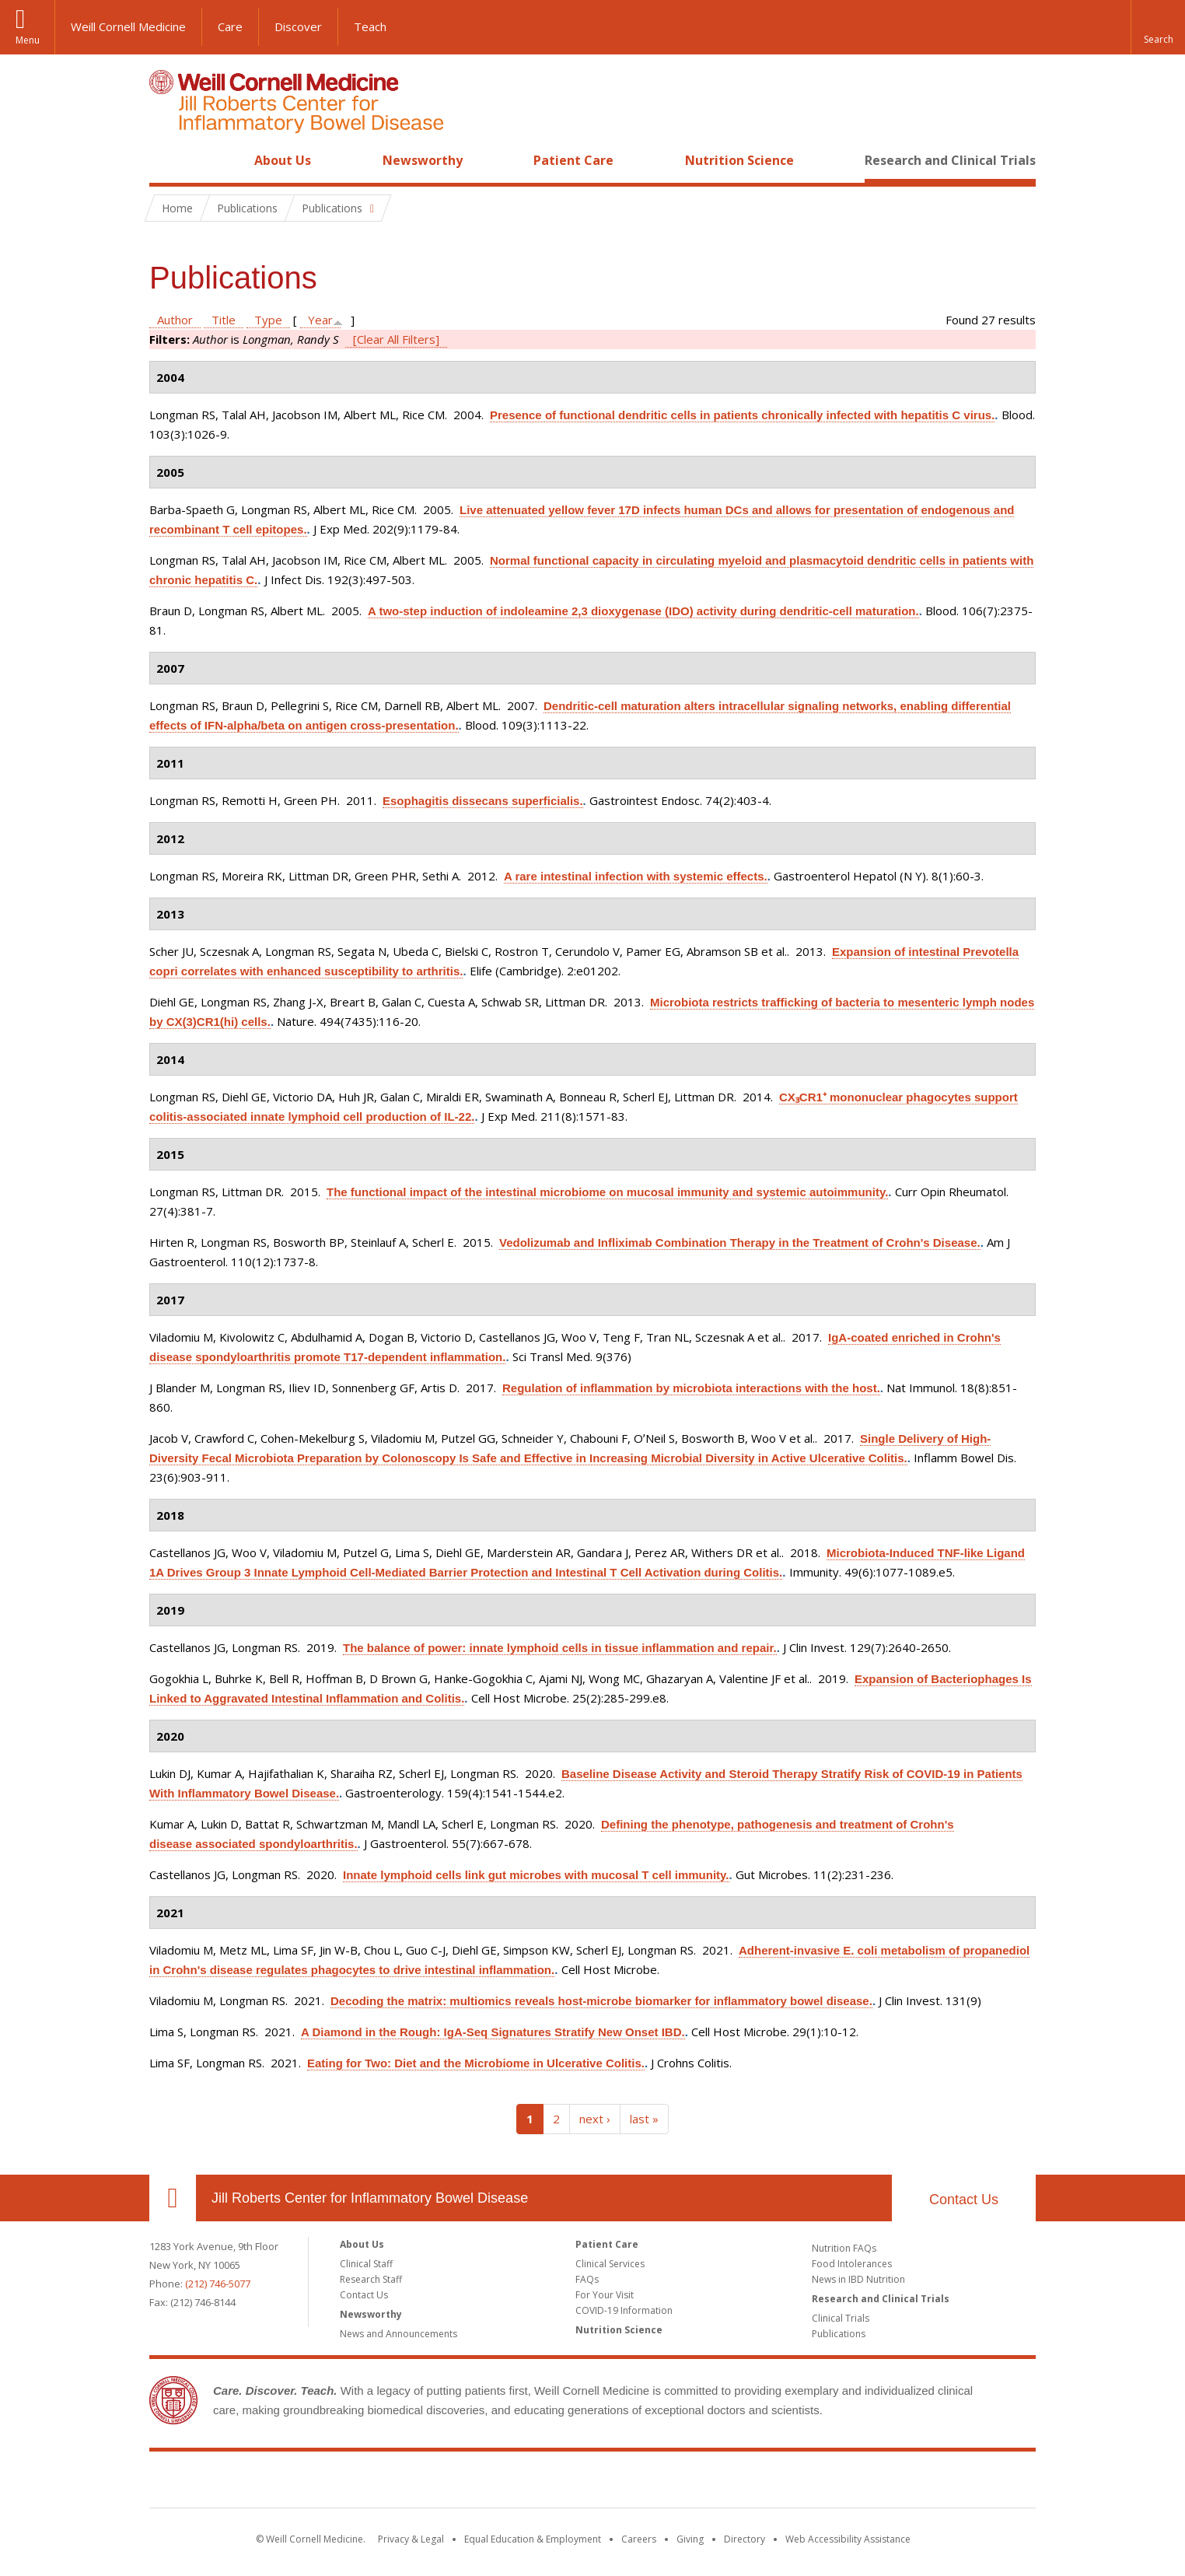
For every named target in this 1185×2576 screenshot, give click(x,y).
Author (175, 319)
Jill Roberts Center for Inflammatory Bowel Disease (369, 2198)
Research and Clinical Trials (950, 160)
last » (644, 2118)
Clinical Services (610, 2263)
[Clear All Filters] (396, 339)
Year (320, 319)
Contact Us (963, 2199)
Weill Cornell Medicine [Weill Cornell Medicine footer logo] (479, 2482)
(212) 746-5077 (217, 2284)
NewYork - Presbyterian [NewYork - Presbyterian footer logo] (722, 2482)
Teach (370, 26)
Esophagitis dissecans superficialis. (483, 800)
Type (268, 319)
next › (594, 2118)
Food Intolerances (852, 2263)
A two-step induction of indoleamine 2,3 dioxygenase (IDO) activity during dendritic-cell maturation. (643, 611)
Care (230, 26)
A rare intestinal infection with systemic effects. (635, 876)
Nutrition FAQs (844, 2248)
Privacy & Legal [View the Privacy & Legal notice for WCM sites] (411, 2539)
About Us (282, 160)
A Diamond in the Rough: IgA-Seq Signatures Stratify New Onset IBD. (493, 2032)
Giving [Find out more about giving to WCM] (690, 2539)
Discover (298, 26)
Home (166, 160)
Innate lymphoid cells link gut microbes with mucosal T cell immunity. (536, 1874)
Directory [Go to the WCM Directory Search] (744, 2539)
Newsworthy (423, 160)
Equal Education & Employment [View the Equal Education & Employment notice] (532, 2539)
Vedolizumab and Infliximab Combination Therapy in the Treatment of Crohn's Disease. (740, 1242)
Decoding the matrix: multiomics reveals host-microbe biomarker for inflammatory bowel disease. (601, 2000)
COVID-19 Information (624, 2310)
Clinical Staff (366, 2263)
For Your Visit (604, 2294)
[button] (1158, 27)
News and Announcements (398, 2333)
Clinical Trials (840, 2318)
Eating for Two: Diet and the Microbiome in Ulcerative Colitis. (476, 2063)
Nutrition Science (739, 160)
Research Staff (371, 2279)
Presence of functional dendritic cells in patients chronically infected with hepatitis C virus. (742, 415)
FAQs (587, 2279)
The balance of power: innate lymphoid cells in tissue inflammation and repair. (560, 1647)
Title (223, 319)
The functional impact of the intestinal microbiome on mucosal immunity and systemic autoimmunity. (607, 1192)
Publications (838, 2333)
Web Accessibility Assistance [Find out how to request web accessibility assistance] (848, 2539)
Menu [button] (28, 40)
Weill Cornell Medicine (128, 26)
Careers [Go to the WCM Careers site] (638, 2539)
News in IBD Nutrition (858, 2279)
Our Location (172, 2198)
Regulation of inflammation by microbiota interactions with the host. (691, 1388)
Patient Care (573, 160)
